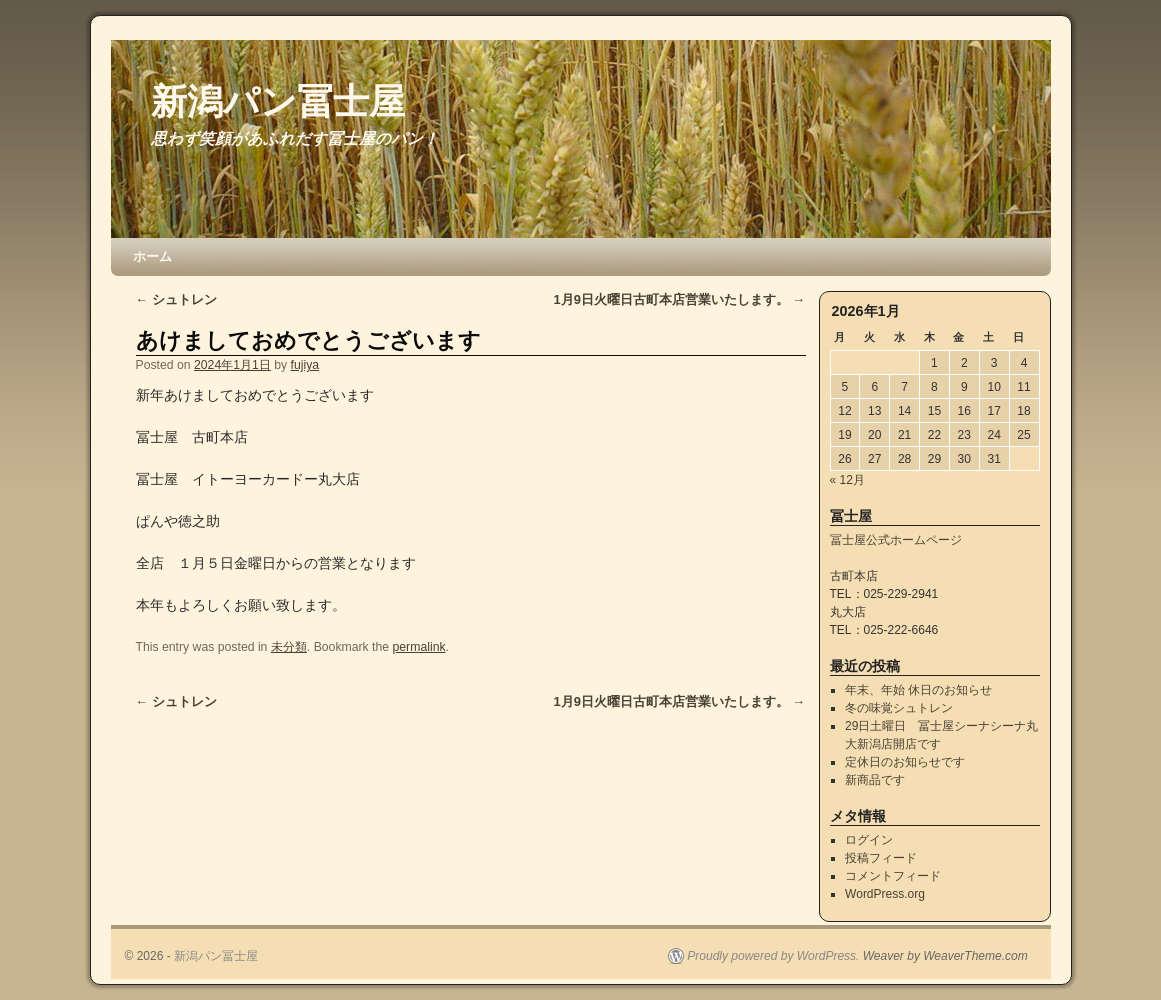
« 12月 (847, 480)
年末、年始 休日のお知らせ (918, 690)
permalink (419, 647)
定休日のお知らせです (905, 762)
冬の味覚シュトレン (899, 708)
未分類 (289, 647)
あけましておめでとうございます (308, 340)
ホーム (152, 256)
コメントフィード (893, 876)
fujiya (305, 365)
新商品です (875, 780)
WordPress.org (885, 894)
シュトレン (177, 299)
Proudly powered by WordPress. (773, 956)
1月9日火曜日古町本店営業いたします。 (680, 299)
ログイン (869, 840)
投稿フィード (881, 858)
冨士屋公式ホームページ (896, 540)
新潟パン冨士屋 (278, 101)
